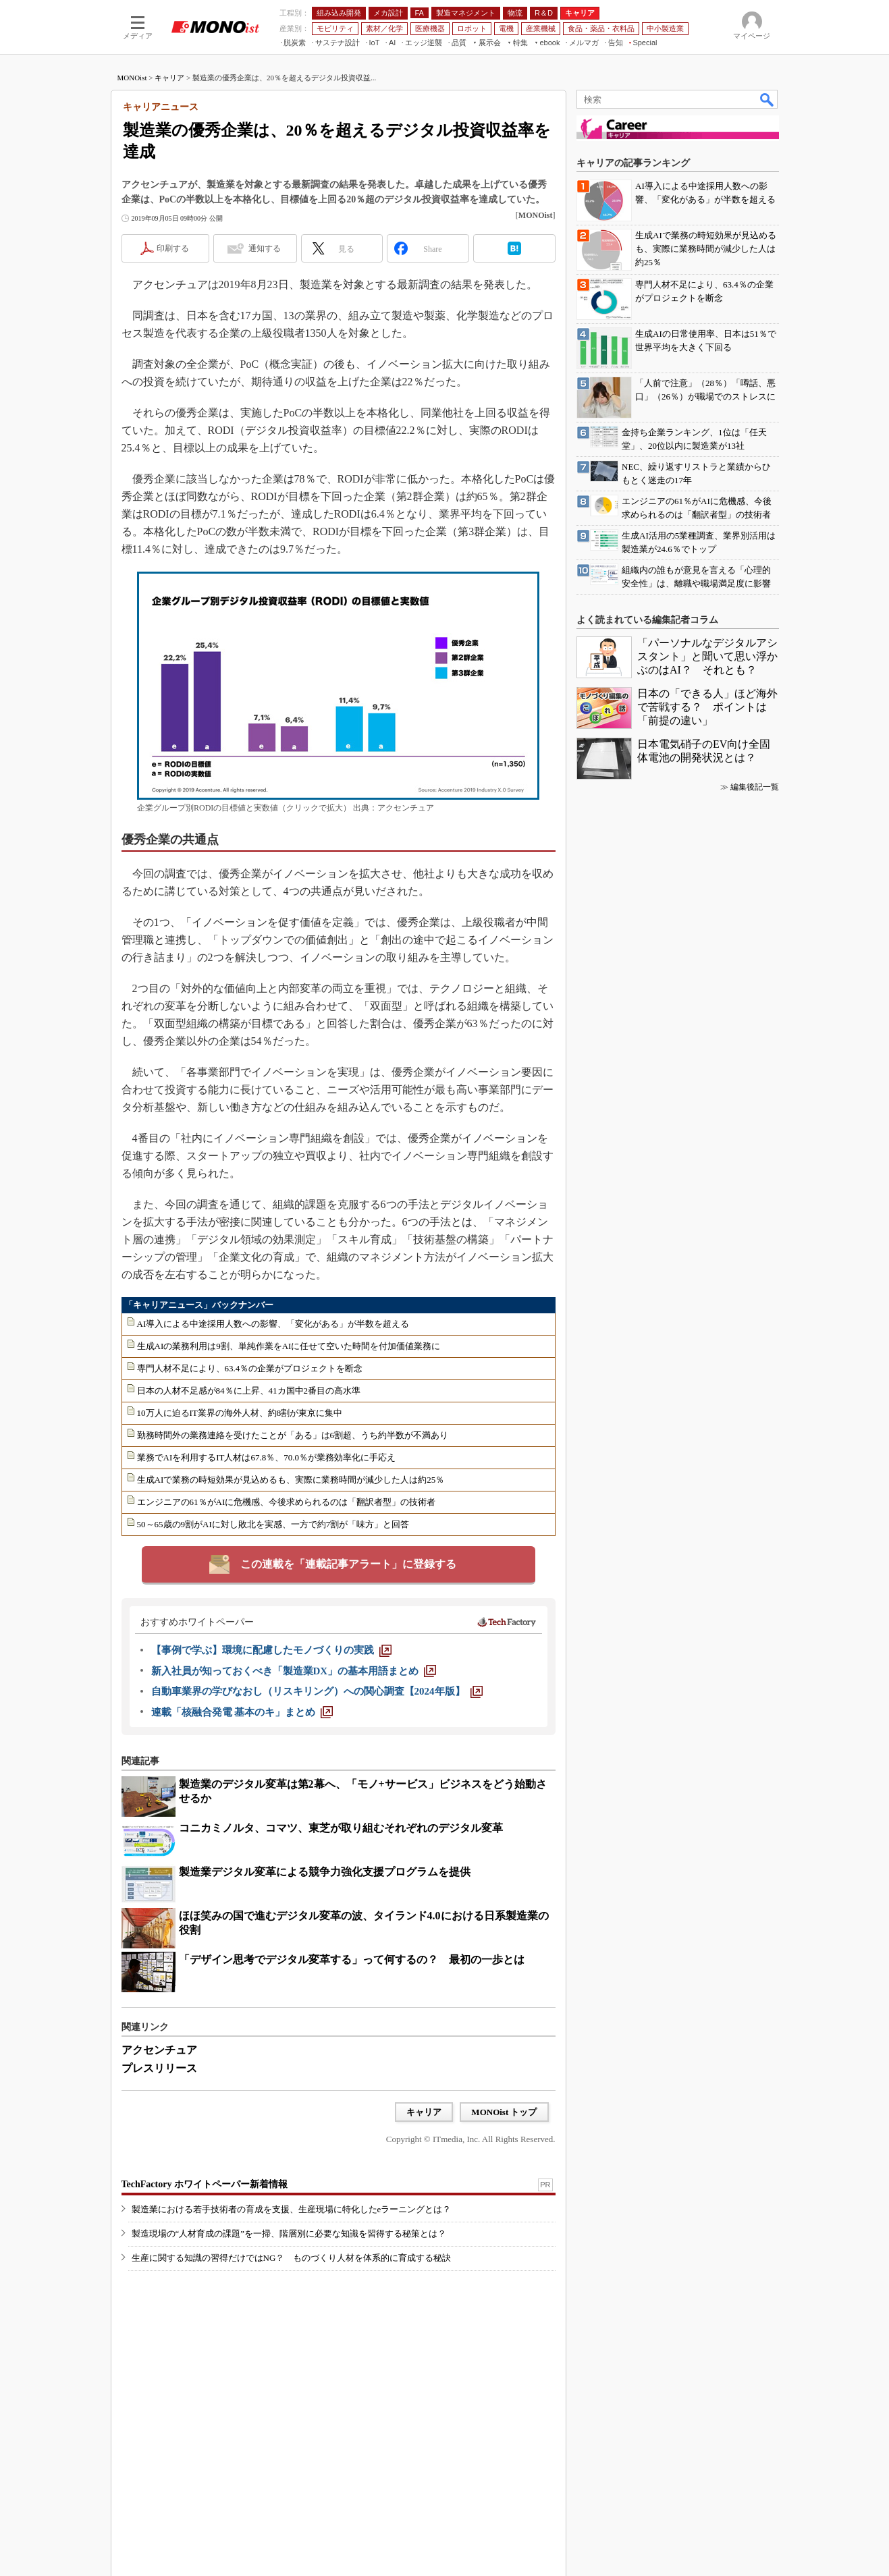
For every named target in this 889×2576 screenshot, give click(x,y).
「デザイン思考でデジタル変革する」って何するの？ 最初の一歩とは (351, 1959)
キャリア (169, 78)
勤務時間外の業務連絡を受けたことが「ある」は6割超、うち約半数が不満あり (293, 1435)
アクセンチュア (159, 2050)
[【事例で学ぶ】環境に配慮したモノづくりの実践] (271, 1650)
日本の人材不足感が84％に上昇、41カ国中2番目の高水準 (249, 1391)
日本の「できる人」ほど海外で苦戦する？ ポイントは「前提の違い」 (707, 707)
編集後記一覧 (754, 787)
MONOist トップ (504, 2112)
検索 (767, 99)
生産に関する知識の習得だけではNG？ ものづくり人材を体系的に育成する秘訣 (292, 2258)
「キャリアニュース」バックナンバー (198, 1305)
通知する (264, 248)
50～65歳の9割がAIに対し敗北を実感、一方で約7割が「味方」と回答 (273, 1524)
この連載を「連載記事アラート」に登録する (348, 1564)
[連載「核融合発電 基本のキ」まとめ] (242, 1712)
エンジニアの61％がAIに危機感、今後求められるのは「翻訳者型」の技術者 (286, 1502)
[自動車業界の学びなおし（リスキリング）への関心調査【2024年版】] (317, 1691)
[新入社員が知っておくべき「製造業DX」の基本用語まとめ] (294, 1671)
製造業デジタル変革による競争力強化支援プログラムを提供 (324, 1872)
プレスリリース (159, 2068)
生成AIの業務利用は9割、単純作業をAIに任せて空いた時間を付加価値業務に (289, 1346)
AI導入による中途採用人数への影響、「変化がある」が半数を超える (273, 1324)
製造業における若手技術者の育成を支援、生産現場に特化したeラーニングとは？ (292, 2209)
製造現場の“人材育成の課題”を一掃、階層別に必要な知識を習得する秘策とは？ (289, 2233)
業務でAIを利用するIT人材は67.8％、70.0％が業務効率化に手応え (266, 1457)
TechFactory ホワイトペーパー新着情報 (205, 2184)
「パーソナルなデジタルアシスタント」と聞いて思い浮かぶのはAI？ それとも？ (707, 656)
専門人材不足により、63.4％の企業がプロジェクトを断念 (250, 1368)
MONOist (132, 78)
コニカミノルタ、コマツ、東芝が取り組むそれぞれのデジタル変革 (341, 1828)
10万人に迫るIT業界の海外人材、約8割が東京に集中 (240, 1413)
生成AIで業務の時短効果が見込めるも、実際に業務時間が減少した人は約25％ (291, 1480)
